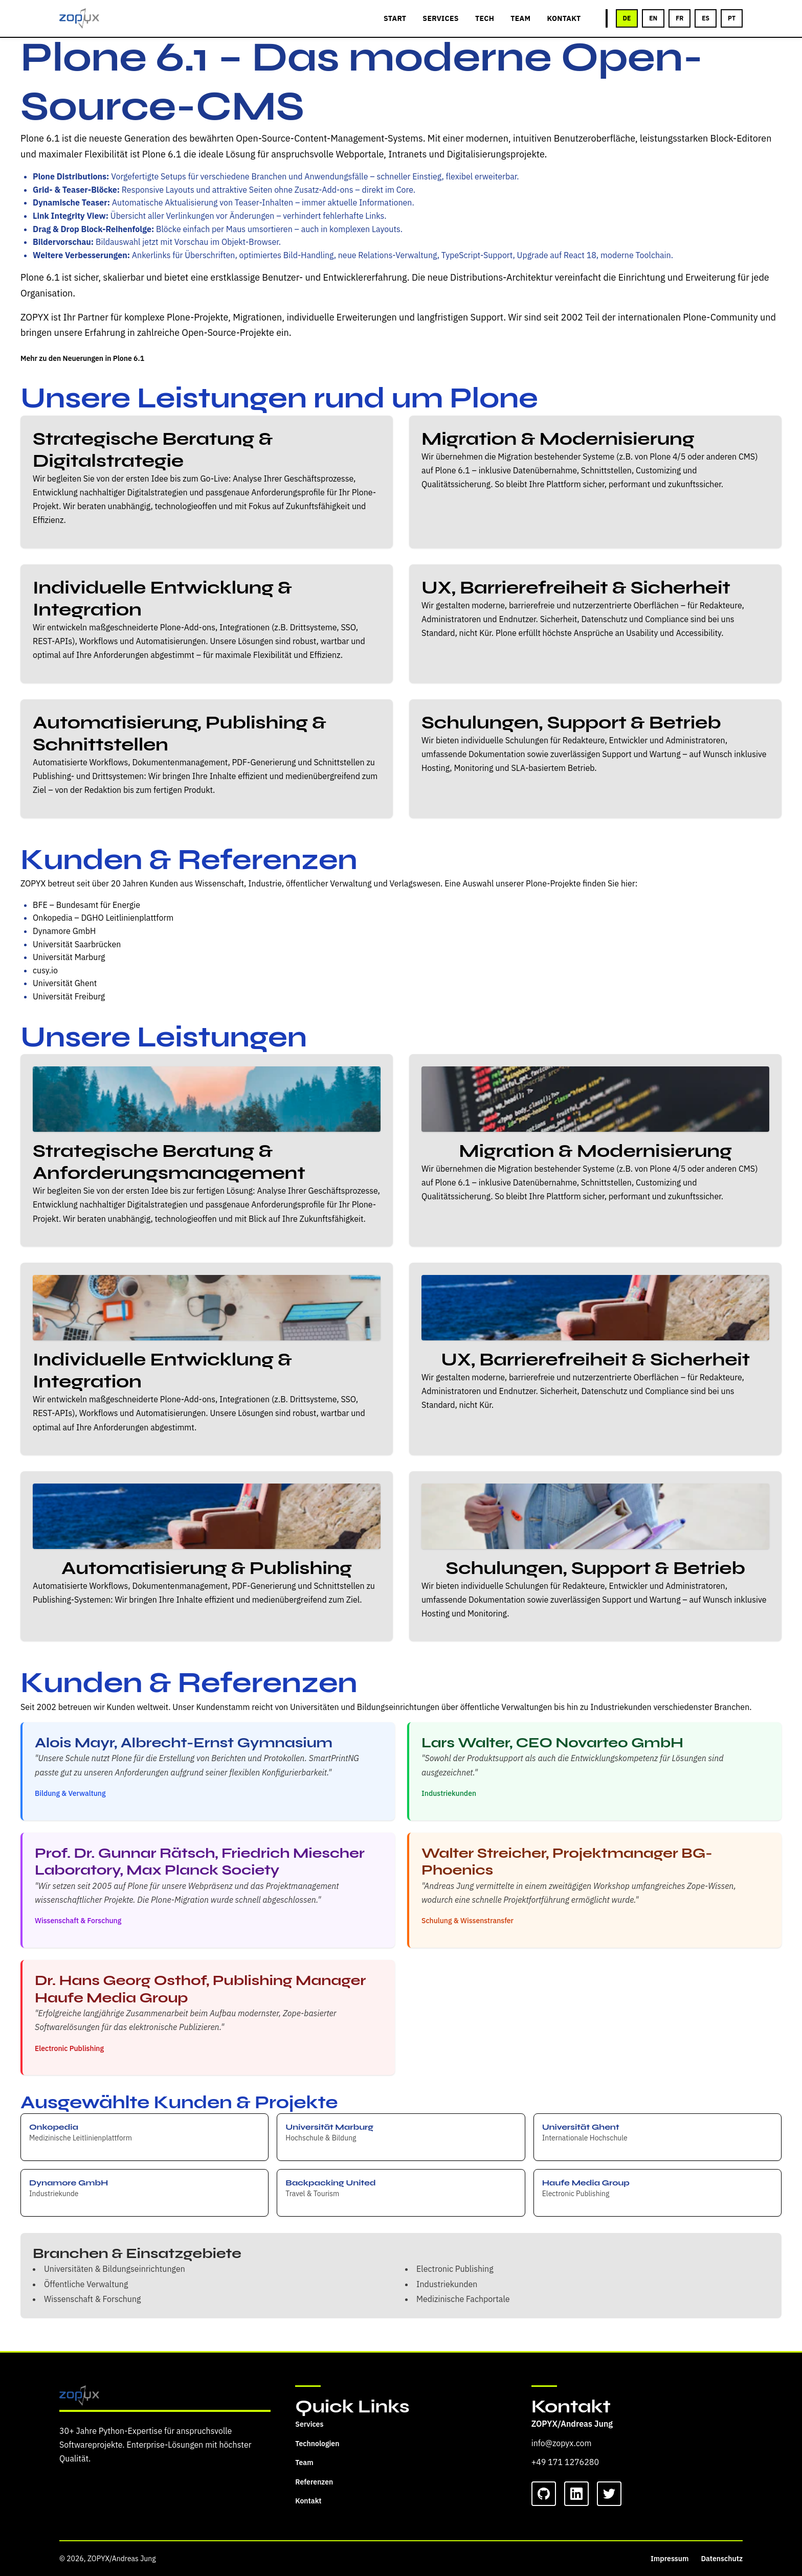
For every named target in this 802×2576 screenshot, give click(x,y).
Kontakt (308, 2500)
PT (732, 18)
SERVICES (440, 18)
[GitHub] (543, 2493)
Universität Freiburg (69, 996)
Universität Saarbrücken (77, 944)
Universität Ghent (65, 983)
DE (627, 18)
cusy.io (45, 970)
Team (304, 2462)
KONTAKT (564, 18)
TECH (484, 18)
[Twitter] (609, 2493)
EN (653, 18)
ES (705, 18)
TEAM (520, 18)
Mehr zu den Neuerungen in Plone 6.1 (82, 358)
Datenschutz (722, 2558)
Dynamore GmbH (64, 931)
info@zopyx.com (561, 2443)
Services (309, 2424)
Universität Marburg (69, 957)
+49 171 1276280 (565, 2462)
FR (679, 18)
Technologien (317, 2443)
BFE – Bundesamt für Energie (86, 905)
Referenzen (314, 2482)
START (395, 18)
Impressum (670, 2558)
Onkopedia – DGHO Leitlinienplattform (103, 918)
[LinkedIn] (576, 2493)
